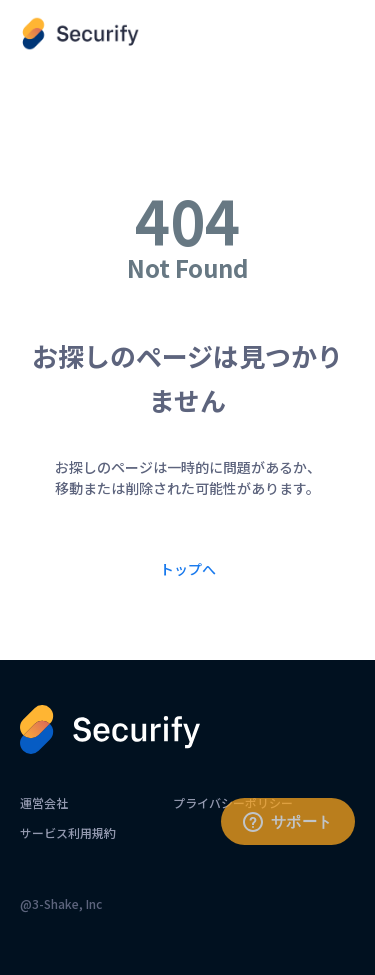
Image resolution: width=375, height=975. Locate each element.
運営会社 (44, 802)
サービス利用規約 (68, 832)
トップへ (188, 569)
